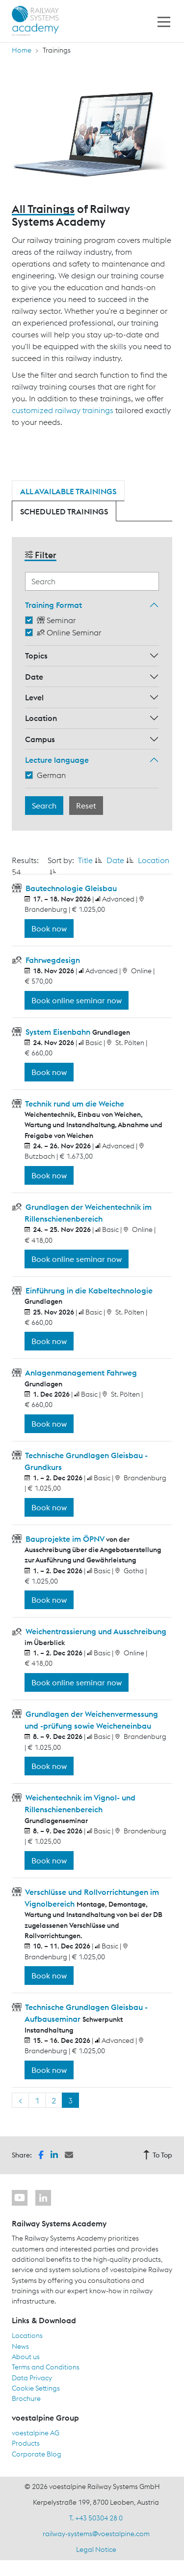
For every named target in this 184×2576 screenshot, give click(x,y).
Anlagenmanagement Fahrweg (80, 1373)
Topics (36, 655)
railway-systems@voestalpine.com (96, 2533)
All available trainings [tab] (68, 491)
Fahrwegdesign (52, 960)
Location (41, 718)
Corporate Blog (36, 2454)
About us (26, 2356)
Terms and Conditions (45, 2367)
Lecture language (57, 760)
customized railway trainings (62, 410)
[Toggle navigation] (164, 21)
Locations (27, 2335)
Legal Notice (96, 2549)
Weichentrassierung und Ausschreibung (95, 1631)
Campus (40, 739)
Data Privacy (32, 2377)
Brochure (26, 2398)
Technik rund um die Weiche (74, 1103)
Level (34, 697)
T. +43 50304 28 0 (96, 2518)
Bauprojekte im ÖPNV (65, 1539)
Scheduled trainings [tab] (64, 511)
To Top (157, 2155)
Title (85, 860)
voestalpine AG (35, 2432)
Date (34, 677)
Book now (49, 928)
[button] (41, 2154)
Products (26, 2443)
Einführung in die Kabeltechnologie (88, 1290)
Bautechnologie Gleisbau (70, 888)
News (20, 2346)
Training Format (53, 605)
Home (21, 50)
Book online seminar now (76, 1000)
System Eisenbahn (58, 1032)
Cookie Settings (36, 2388)
